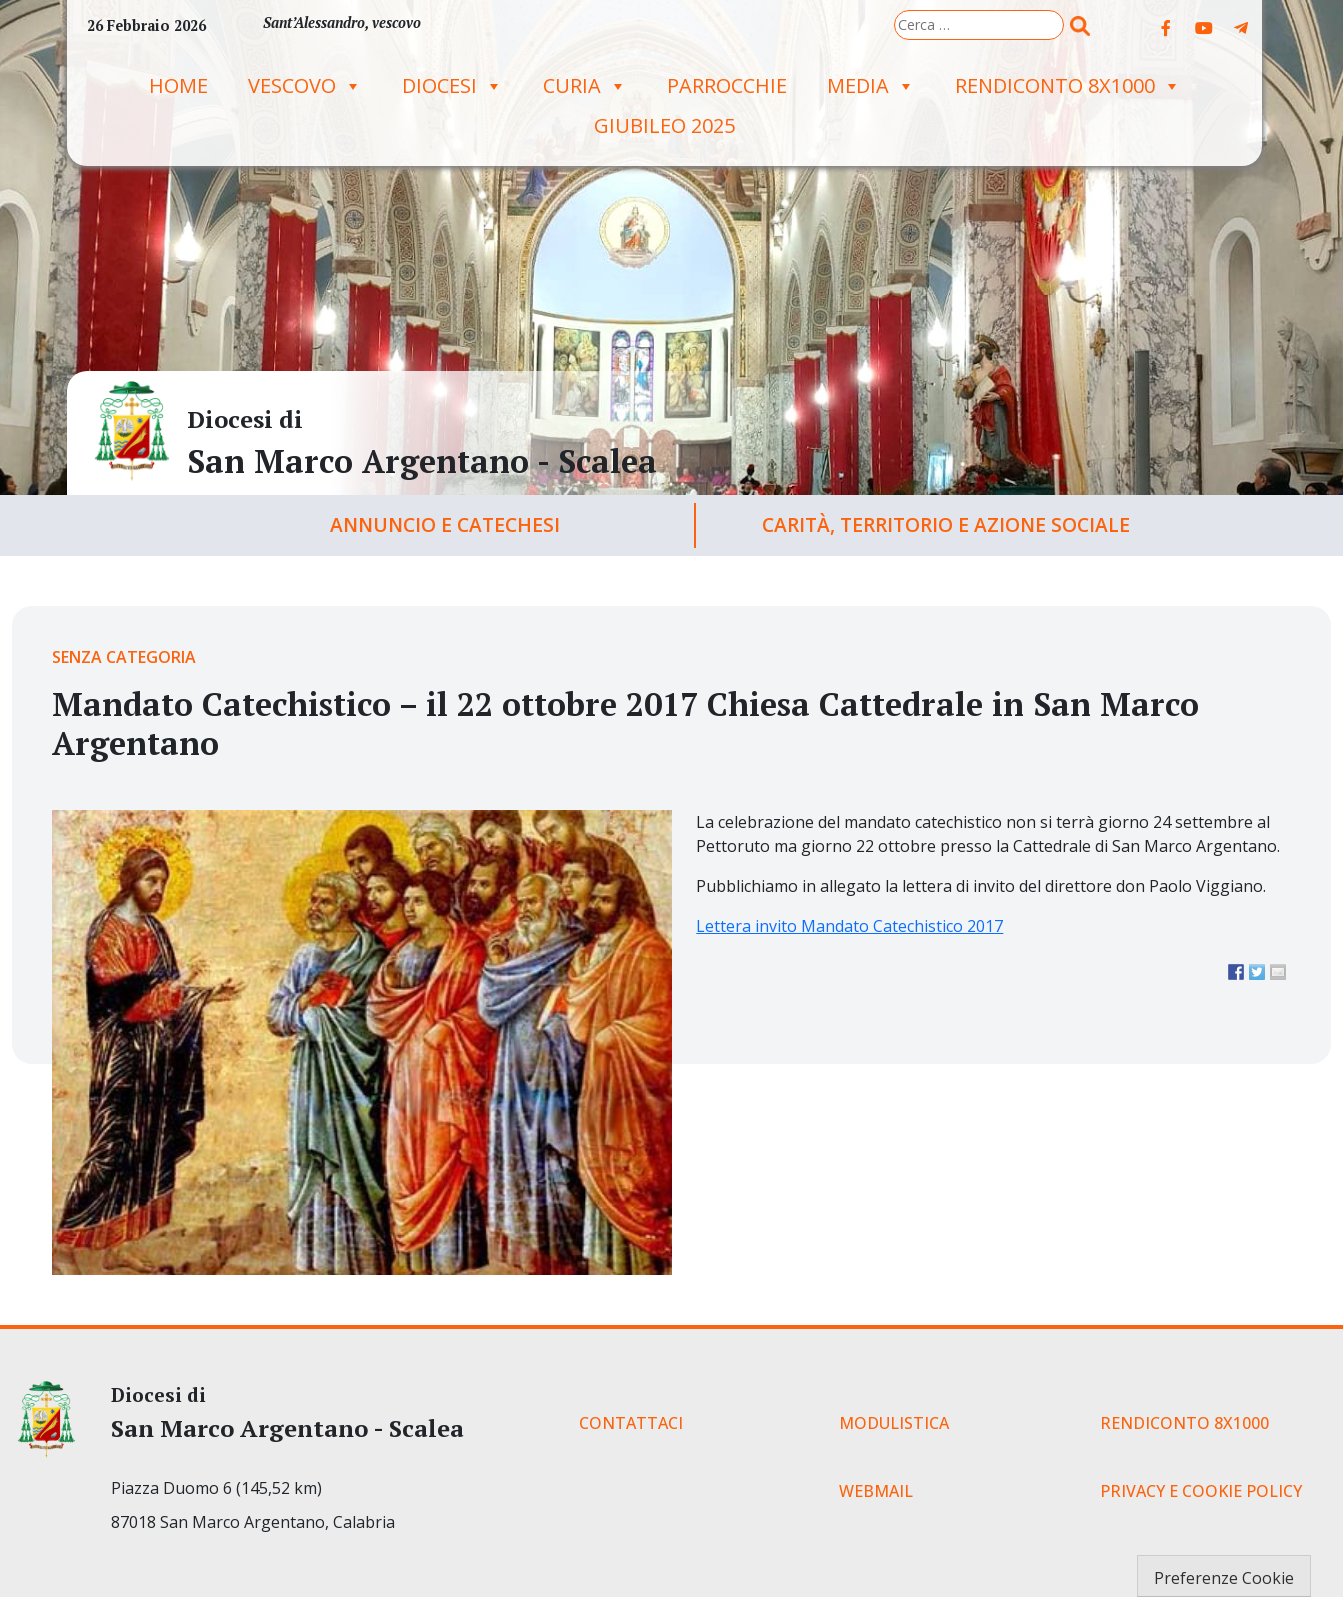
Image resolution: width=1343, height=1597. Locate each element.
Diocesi (452, 86)
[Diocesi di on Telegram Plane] (1241, 28)
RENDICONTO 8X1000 (1068, 86)
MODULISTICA (894, 1423)
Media (871, 86)
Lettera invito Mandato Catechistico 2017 (849, 926)
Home (178, 85)
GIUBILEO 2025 (664, 125)
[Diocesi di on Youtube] (1204, 28)
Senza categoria (124, 657)
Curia (585, 86)
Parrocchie (727, 85)
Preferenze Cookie (1224, 1578)
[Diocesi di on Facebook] (1166, 28)
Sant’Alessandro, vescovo (342, 22)
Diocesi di (245, 419)
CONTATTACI (631, 1423)
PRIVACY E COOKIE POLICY (1201, 1491)
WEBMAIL (876, 1491)
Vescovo (305, 86)
